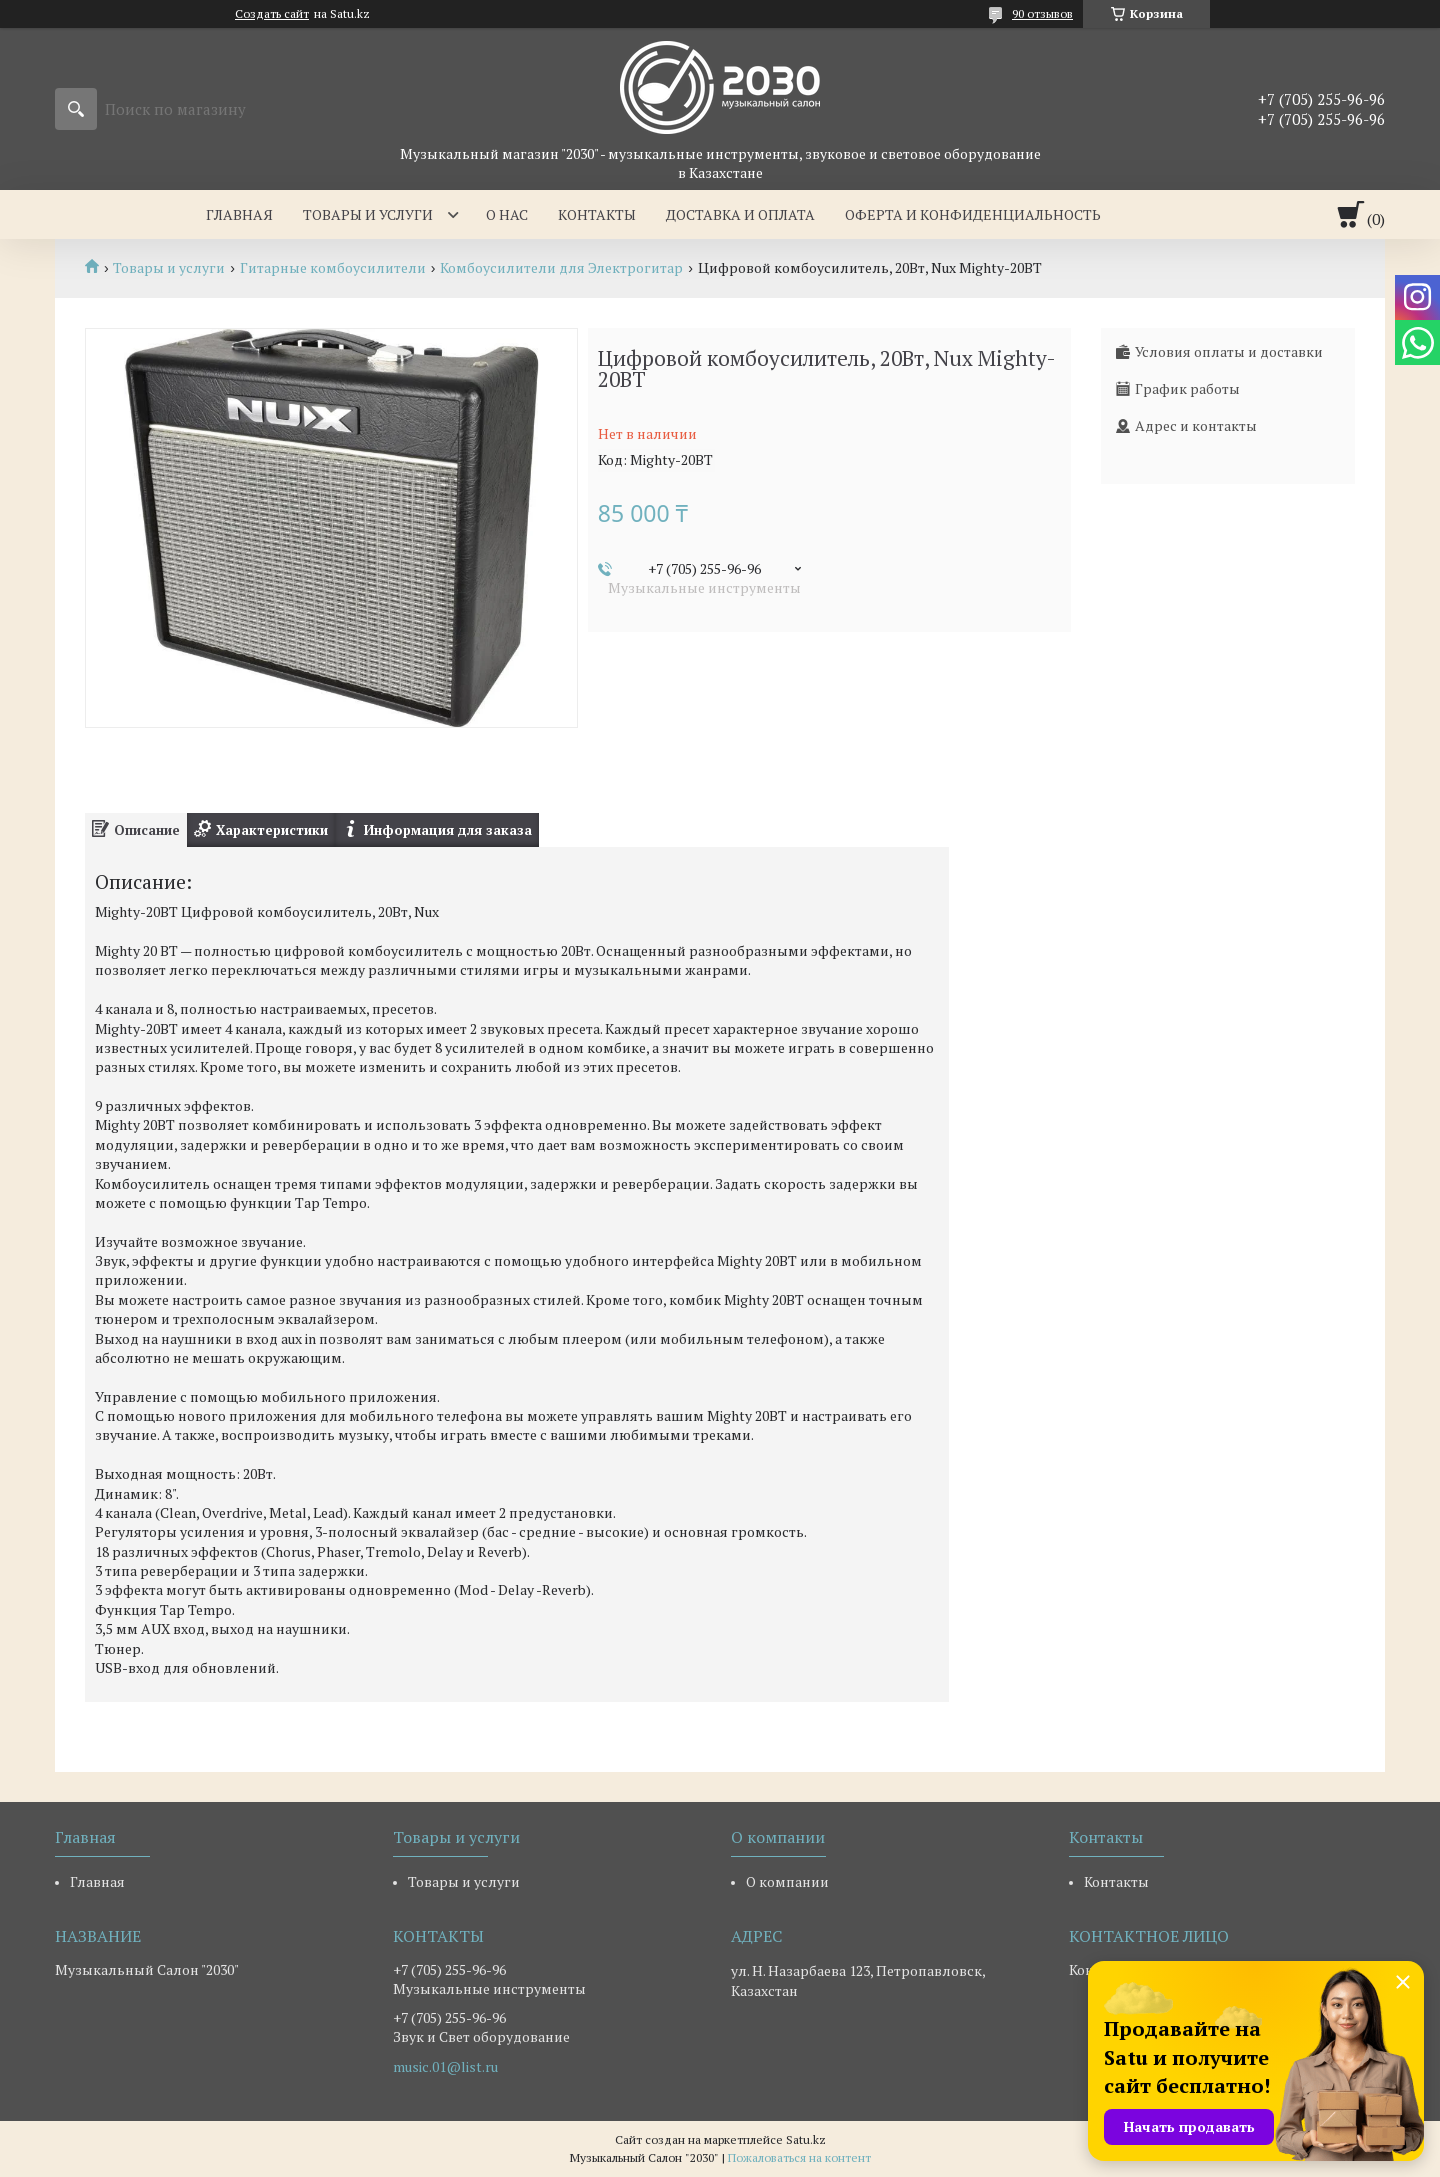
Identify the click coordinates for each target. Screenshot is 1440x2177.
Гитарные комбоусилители (333, 268)
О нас (507, 214)
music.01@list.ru (445, 2067)
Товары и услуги (368, 214)
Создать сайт (272, 14)
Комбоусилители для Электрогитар (561, 268)
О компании (787, 1881)
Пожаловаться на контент (799, 2157)
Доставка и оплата (740, 214)
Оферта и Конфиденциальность (973, 214)
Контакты (597, 214)
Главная (239, 214)
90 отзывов (1042, 13)
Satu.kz (806, 2139)
